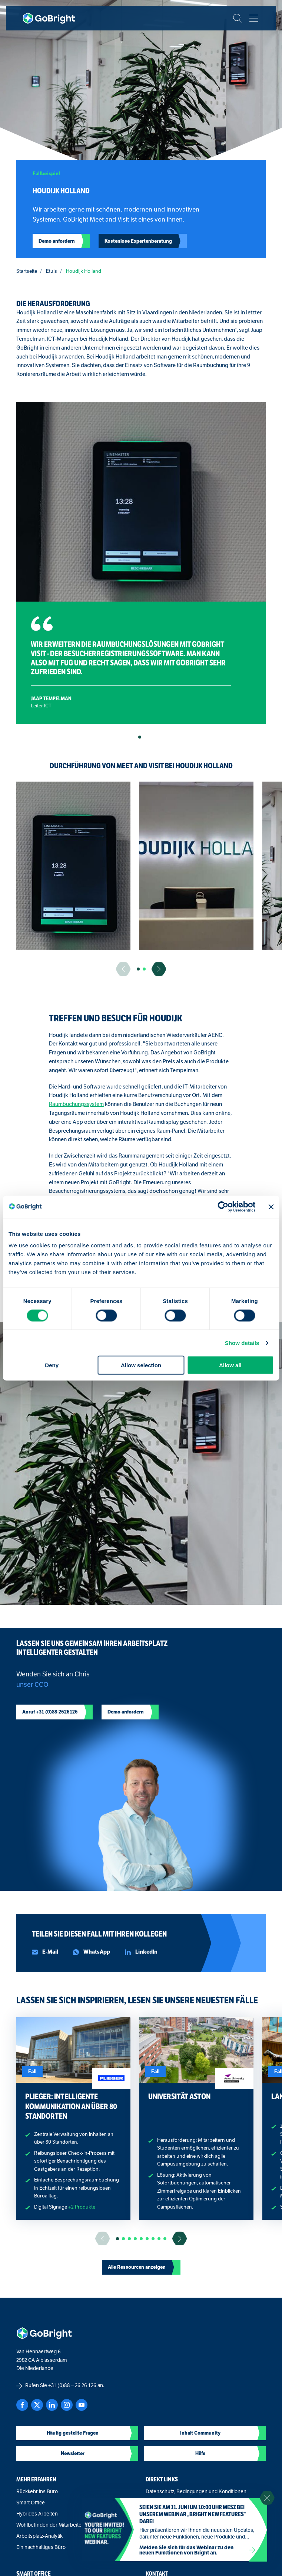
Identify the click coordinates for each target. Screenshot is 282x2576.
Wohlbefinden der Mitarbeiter (49, 2525)
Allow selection (141, 1365)
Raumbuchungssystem (76, 1104)
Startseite (26, 271)
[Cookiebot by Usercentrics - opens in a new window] (223, 1206)
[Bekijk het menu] (254, 18)
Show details (242, 1342)
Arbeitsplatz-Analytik (39, 2536)
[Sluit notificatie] (267, 2498)
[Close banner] (270, 1206)
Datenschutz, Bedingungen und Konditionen (196, 2491)
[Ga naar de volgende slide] (159, 969)
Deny (52, 1365)
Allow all (230, 1365)
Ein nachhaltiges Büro (41, 2547)
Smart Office (30, 2502)
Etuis (51, 271)
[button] (139, 737)
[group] (73, 866)
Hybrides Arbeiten (37, 2514)
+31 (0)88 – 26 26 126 (72, 2385)
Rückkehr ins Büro (37, 2491)
